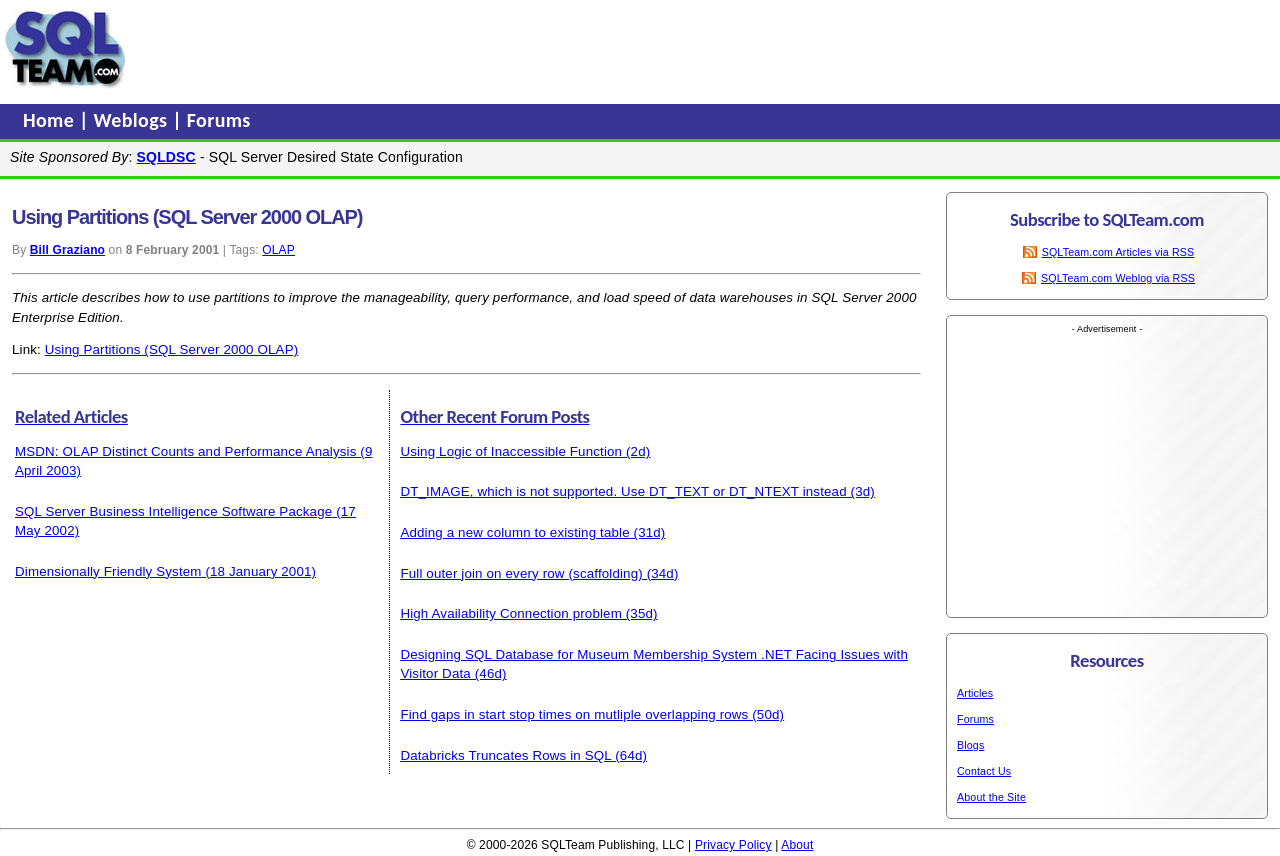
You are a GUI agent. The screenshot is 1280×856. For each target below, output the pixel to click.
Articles (975, 693)
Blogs (970, 745)
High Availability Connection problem (511, 613)
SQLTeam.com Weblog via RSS (1118, 278)
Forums (219, 120)
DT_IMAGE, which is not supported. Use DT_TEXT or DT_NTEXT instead (623, 491)
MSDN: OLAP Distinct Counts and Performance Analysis (185, 451)
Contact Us (984, 771)
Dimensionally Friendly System (108, 571)
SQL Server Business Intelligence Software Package (173, 511)
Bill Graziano (67, 250)
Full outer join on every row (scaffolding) (521, 573)
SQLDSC (166, 157)
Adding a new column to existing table (514, 532)
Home (51, 120)
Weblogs (133, 120)
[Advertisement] (513, 49)
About (797, 845)
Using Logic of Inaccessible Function (511, 451)
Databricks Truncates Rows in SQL (505, 755)
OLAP (278, 250)
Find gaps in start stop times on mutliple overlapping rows (574, 714)
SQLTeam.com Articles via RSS (1118, 252)
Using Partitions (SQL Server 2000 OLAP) (172, 349)
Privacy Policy (733, 845)
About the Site (991, 797)
